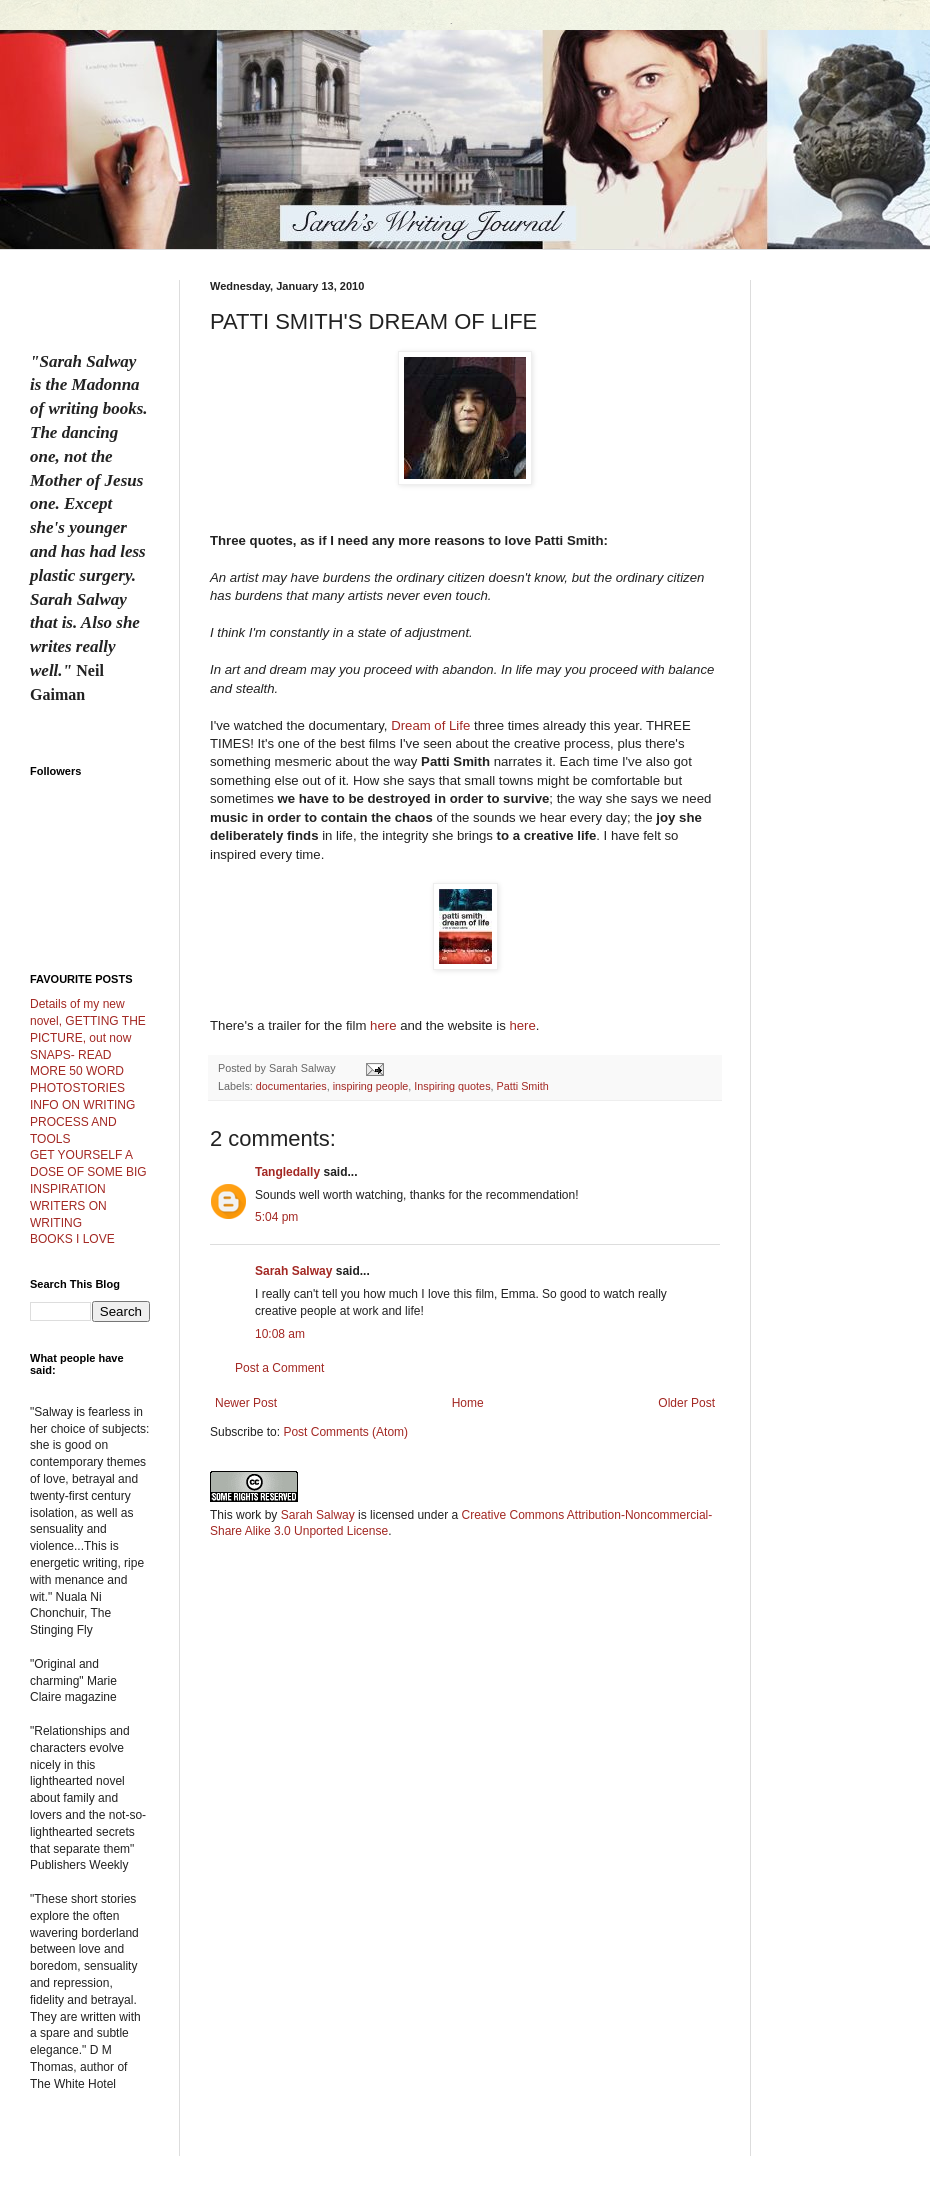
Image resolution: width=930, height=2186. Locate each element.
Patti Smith (523, 1086)
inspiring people (371, 1086)
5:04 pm (276, 1217)
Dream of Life (430, 725)
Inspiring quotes (452, 1086)
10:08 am (280, 1334)
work (248, 1515)
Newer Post (246, 1403)
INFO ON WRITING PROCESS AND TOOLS (82, 1122)
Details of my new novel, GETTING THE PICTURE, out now (88, 1021)
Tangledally (287, 1172)
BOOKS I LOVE (72, 1239)
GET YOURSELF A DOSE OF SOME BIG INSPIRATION (88, 1172)
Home (468, 1403)
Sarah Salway (293, 1271)
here (383, 1025)
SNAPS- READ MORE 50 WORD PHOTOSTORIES (77, 1072)
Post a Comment (279, 1368)
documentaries (291, 1086)
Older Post (686, 1403)
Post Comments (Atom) (345, 1432)
